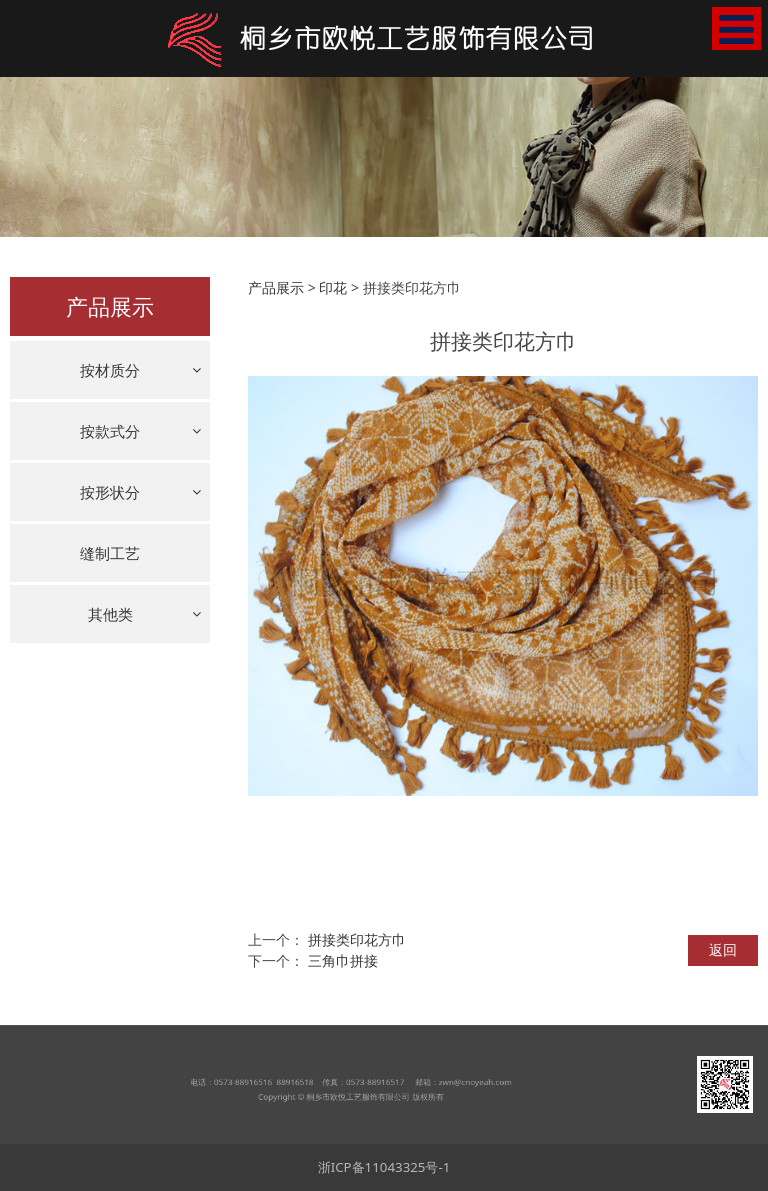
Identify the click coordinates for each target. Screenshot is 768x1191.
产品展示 (276, 287)
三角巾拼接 (343, 960)
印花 (333, 287)
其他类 (110, 614)
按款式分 (110, 431)
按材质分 (110, 370)
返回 (723, 949)
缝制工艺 (110, 553)
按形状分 (110, 492)
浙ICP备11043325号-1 (384, 1167)
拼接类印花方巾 (357, 939)
